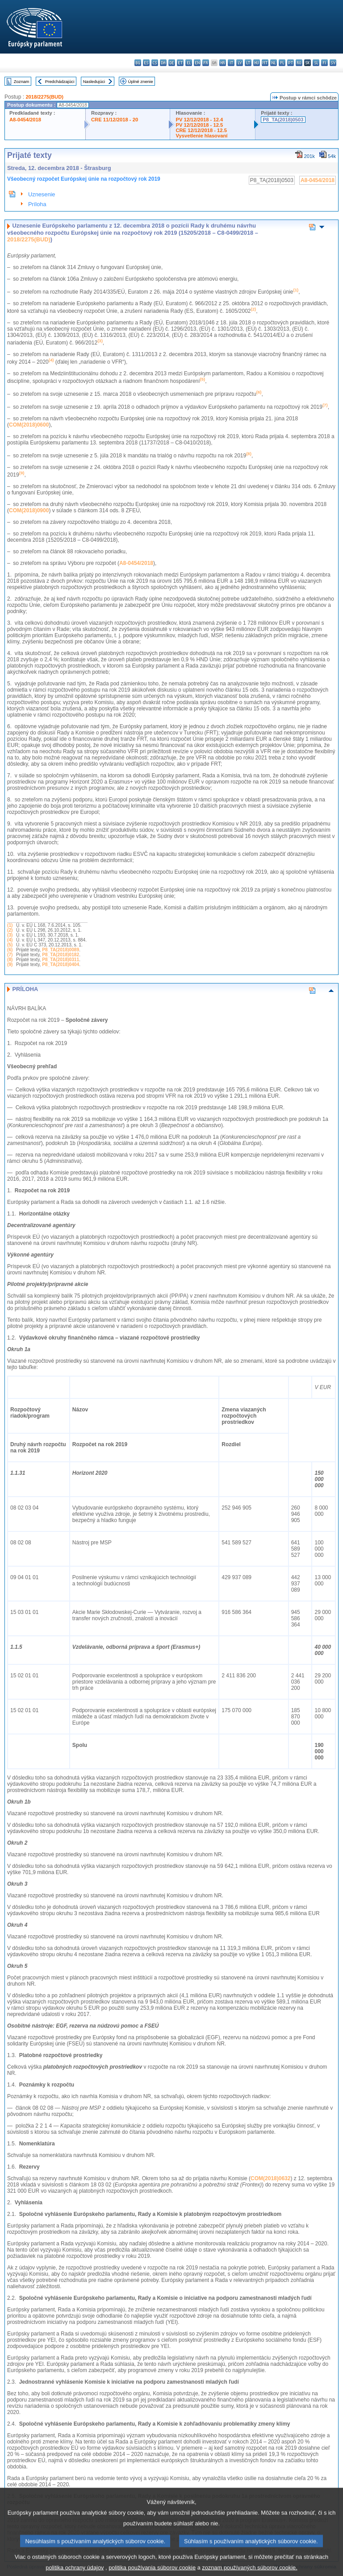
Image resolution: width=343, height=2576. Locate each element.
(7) (10, 954)
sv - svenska (333, 62)
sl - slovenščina (316, 62)
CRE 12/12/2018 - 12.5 (201, 130)
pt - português (290, 62)
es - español (146, 62)
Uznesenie (41, 194)
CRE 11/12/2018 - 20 (114, 119)
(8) (10, 959)
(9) (10, 964)
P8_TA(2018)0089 (60, 949)
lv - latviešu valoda (239, 62)
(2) (10, 930)
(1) (10, 925)
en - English (197, 62)
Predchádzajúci (60, 81)
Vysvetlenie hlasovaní (201, 135)
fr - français (205, 62)
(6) (10, 949)
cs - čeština (154, 62)
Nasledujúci (94, 81)
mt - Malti (265, 62)
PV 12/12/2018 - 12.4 (199, 119)
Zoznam (21, 81)
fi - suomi (324, 62)
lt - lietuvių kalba (248, 62)
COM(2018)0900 (29, 510)
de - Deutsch (171, 62)
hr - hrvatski (222, 62)
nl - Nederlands (273, 62)
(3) (10, 935)
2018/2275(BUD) (44, 97)
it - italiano (231, 62)
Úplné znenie (140, 81)
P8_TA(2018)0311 (60, 959)
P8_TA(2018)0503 (283, 119)
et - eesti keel (180, 62)
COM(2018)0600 (29, 425)
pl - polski (282, 62)
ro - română (299, 62)
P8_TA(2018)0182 (60, 954)
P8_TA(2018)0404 (60, 964)
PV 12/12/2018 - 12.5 (199, 125)
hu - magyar (256, 62)
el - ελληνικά (188, 62)
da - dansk (163, 62)
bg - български (137, 62)
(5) (10, 944)
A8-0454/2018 (25, 119)
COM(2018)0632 (270, 2178)
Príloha (37, 204)
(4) (10, 939)
